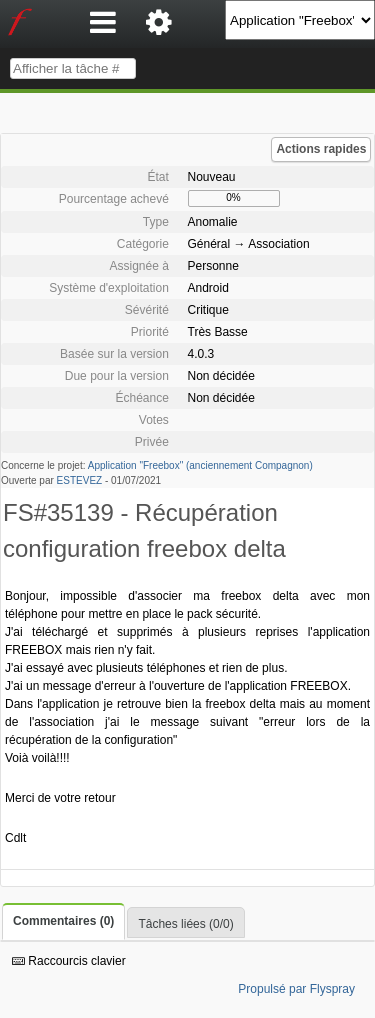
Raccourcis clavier (69, 961)
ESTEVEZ (80, 480)
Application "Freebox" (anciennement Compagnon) (200, 465)
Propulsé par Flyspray (296, 989)
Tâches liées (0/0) (185, 924)
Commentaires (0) (63, 921)
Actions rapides (321, 149)
